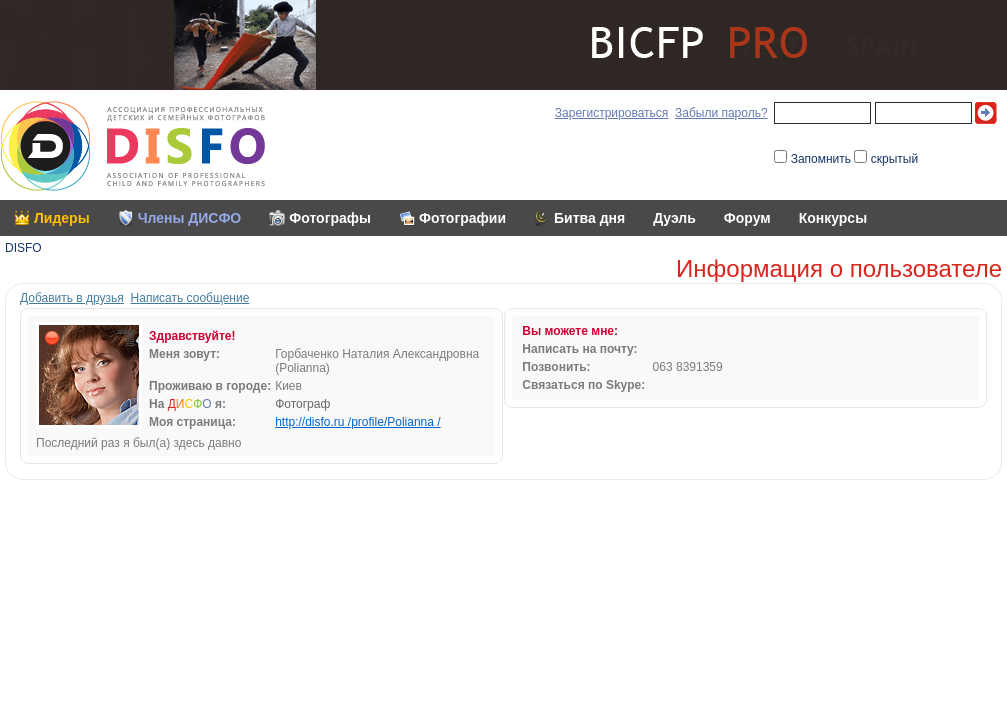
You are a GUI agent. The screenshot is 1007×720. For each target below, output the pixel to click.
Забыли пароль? (721, 113)
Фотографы (330, 218)
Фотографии (462, 218)
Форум (747, 218)
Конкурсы (833, 218)
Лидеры (62, 218)
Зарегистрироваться (611, 113)
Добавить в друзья (72, 298)
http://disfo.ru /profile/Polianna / (357, 422)
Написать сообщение (190, 298)
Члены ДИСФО (190, 218)
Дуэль (674, 218)
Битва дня (589, 218)
